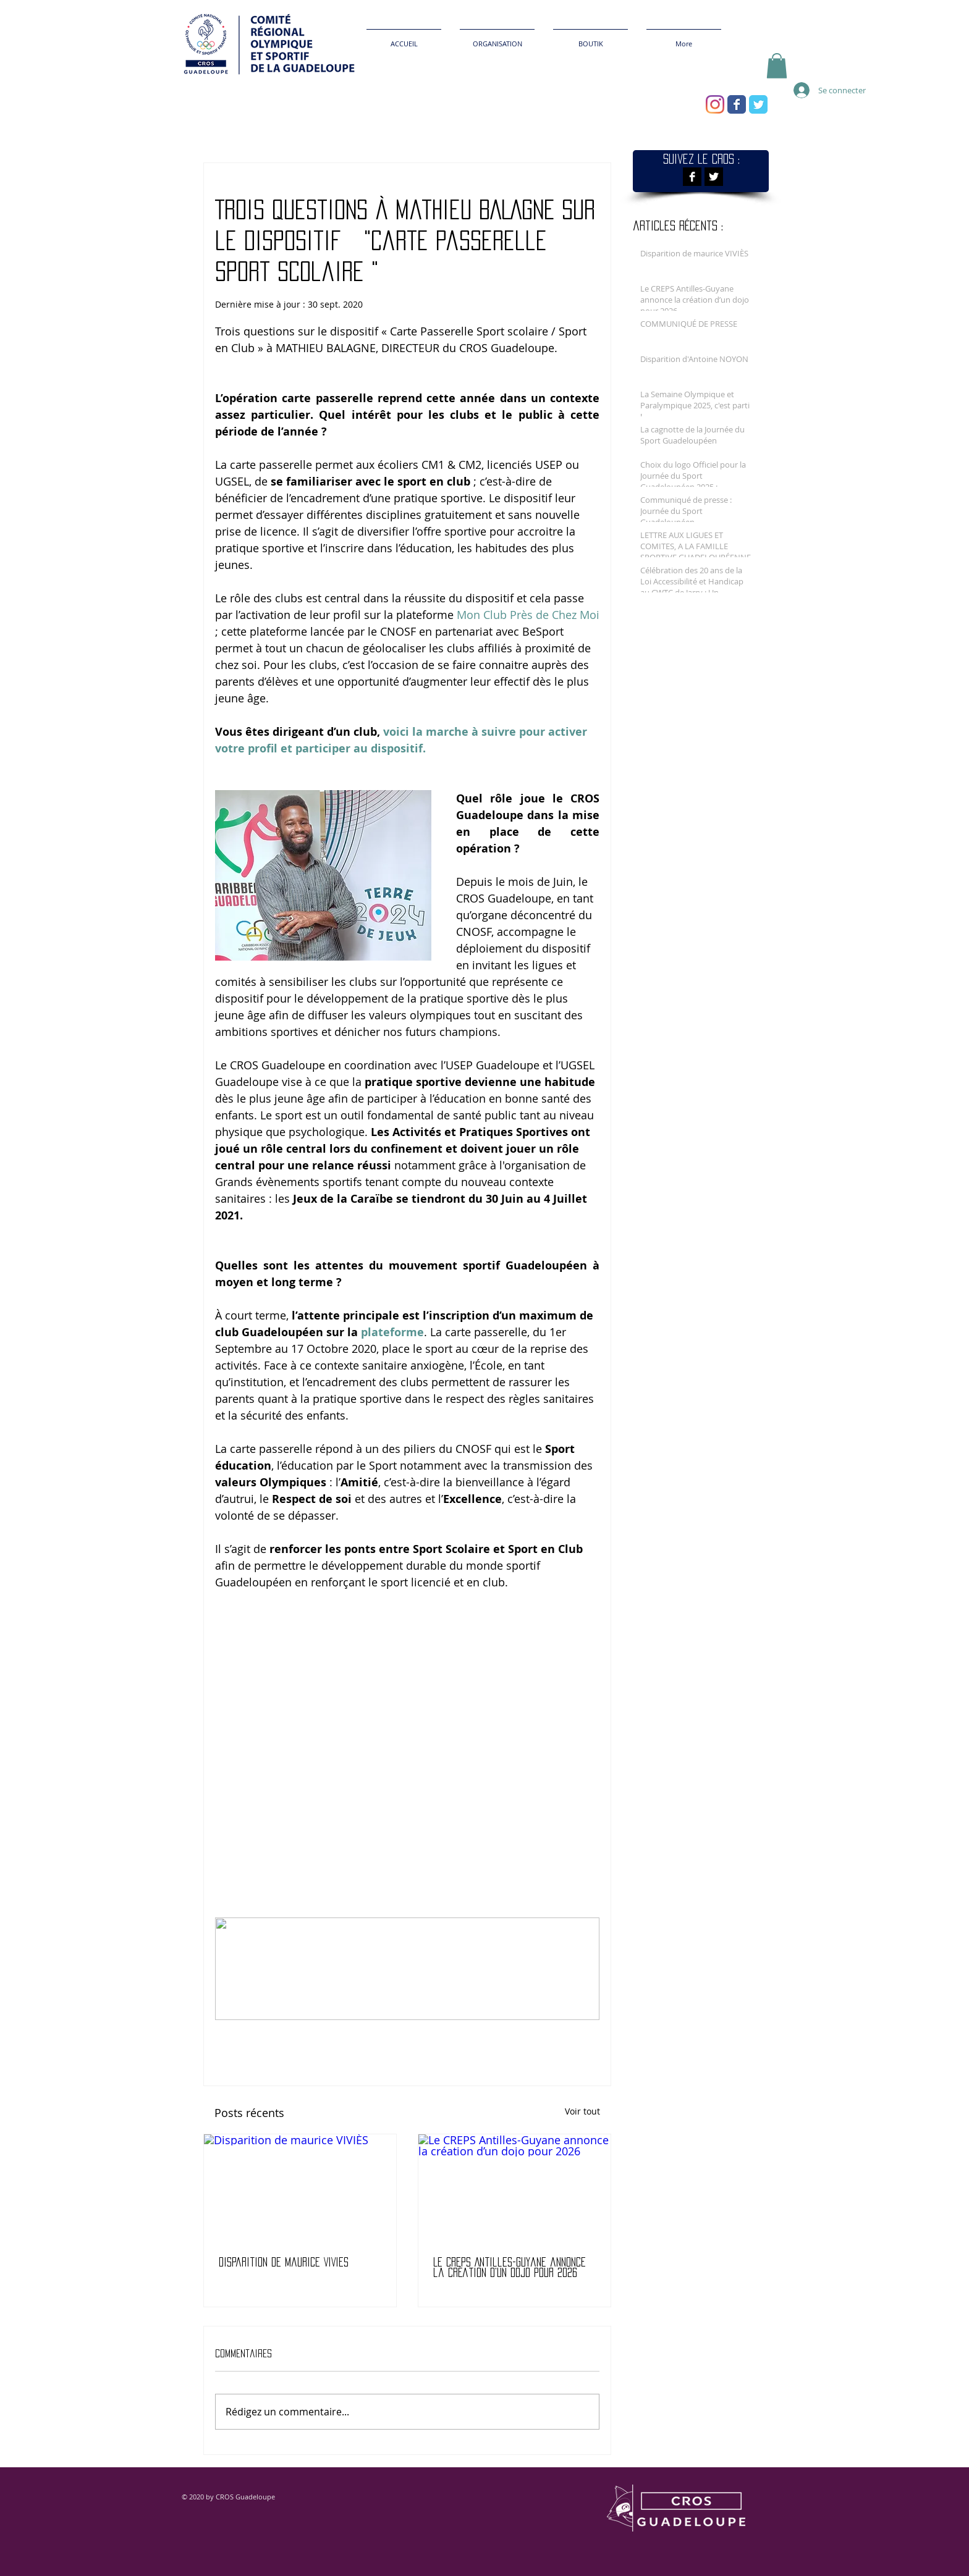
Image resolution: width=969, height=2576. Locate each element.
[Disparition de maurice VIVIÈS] (300, 2188)
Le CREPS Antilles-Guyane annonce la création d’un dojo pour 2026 (509, 2267)
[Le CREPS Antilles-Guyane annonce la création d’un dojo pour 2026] (514, 2188)
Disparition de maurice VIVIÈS (284, 2262)
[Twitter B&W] (714, 176)
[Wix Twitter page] (758, 104)
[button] (776, 65)
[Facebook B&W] (692, 176)
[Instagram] (715, 104)
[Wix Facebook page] (736, 104)
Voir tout (582, 2111)
